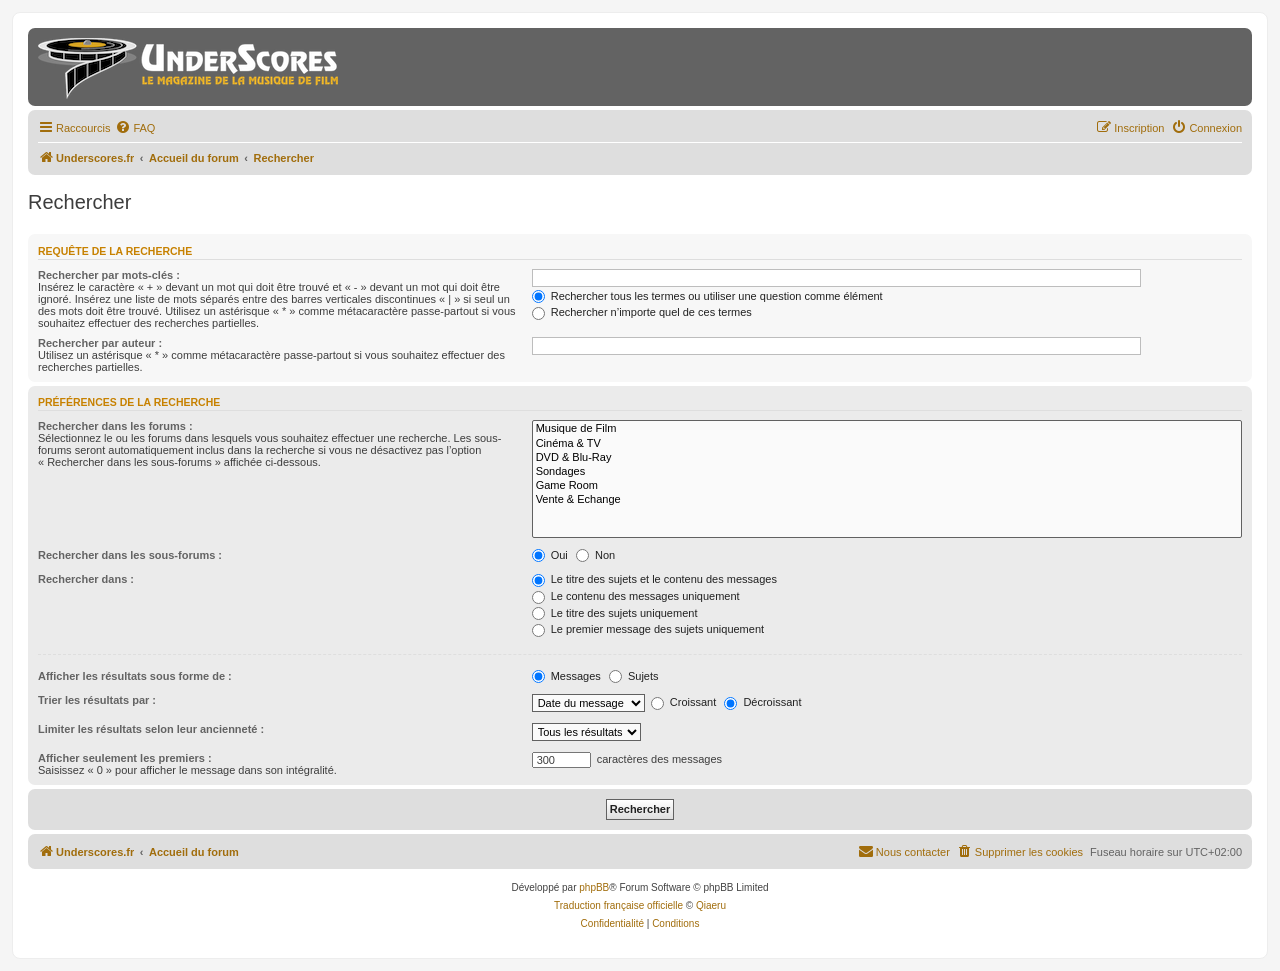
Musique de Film (887, 429)
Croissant (684, 702)
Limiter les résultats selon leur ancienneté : (151, 729)
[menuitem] (135, 128)
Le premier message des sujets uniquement (648, 629)
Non (595, 555)
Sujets (634, 676)
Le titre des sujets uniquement (615, 613)
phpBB (594, 887)
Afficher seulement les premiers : (125, 758)
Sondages (887, 472)
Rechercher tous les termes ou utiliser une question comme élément (707, 296)
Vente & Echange (887, 500)
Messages (566, 676)
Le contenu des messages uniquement (636, 596)
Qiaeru (711, 905)
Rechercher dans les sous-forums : (130, 555)
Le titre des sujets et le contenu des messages (654, 579)
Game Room (887, 486)
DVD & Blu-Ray (887, 458)
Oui (550, 555)
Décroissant (762, 702)
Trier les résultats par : (97, 700)
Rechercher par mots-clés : (109, 275)
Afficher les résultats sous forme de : (135, 676)
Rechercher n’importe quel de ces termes (642, 312)
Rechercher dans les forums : (115, 426)
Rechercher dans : (86, 579)
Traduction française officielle (618, 905)
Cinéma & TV (887, 444)
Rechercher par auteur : (100, 343)
